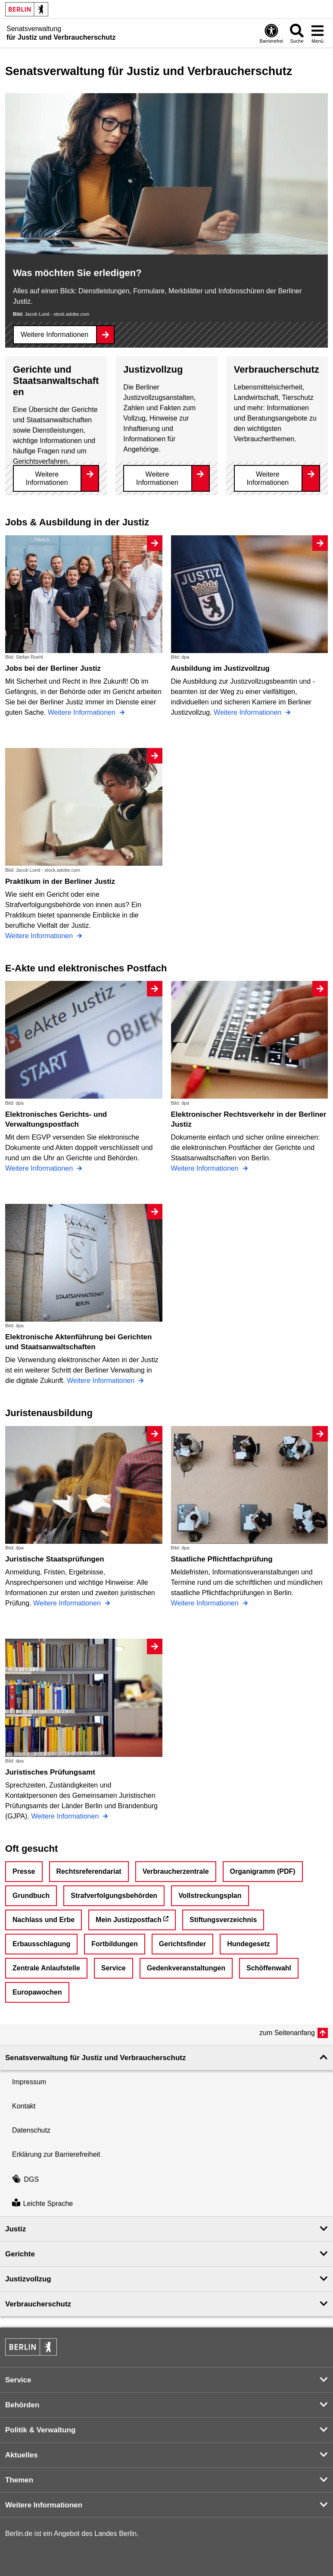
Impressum (29, 2082)
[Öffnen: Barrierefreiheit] (271, 33)
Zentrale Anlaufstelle (46, 1968)
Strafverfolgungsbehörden (114, 1895)
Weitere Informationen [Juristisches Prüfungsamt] (66, 1816)
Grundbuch (31, 1895)
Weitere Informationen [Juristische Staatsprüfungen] (68, 1603)
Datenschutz (31, 2130)
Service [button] (18, 2380)
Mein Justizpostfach (129, 1919)
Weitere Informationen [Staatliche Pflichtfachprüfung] (206, 1603)
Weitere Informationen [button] (43, 2505)
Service (113, 1968)
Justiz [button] (15, 2229)
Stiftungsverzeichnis (223, 1919)
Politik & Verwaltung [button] (40, 2430)
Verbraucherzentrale (176, 1871)
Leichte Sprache (42, 2204)
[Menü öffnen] (317, 33)
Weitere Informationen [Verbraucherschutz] (267, 478)
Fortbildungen (114, 1944)
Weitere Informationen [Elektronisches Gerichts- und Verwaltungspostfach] (40, 1168)
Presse (23, 1871)
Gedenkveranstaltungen (186, 1968)
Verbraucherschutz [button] (38, 2304)
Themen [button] (19, 2480)
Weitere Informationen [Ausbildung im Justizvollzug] (248, 712)
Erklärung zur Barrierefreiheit (56, 2154)
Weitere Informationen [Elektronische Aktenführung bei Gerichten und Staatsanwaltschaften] (102, 1380)
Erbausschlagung (41, 1944)
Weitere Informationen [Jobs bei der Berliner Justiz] (83, 712)
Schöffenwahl (268, 1968)
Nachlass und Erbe (43, 1919)
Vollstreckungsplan (209, 1895)
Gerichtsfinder (182, 1944)
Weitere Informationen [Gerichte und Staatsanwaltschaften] (47, 478)
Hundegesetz (248, 1944)
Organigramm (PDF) (263, 1871)
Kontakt (23, 2106)
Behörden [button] (22, 2405)
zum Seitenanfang (287, 2032)
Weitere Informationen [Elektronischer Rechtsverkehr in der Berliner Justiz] (206, 1168)
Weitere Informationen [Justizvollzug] (157, 478)
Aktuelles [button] (21, 2455)
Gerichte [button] (20, 2254)
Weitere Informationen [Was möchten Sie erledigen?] (54, 334)
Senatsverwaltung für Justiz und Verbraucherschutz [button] (95, 2058)
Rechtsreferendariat (88, 1871)
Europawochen (37, 1992)
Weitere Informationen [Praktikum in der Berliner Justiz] (40, 935)
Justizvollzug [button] (28, 2279)
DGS (25, 2179)
